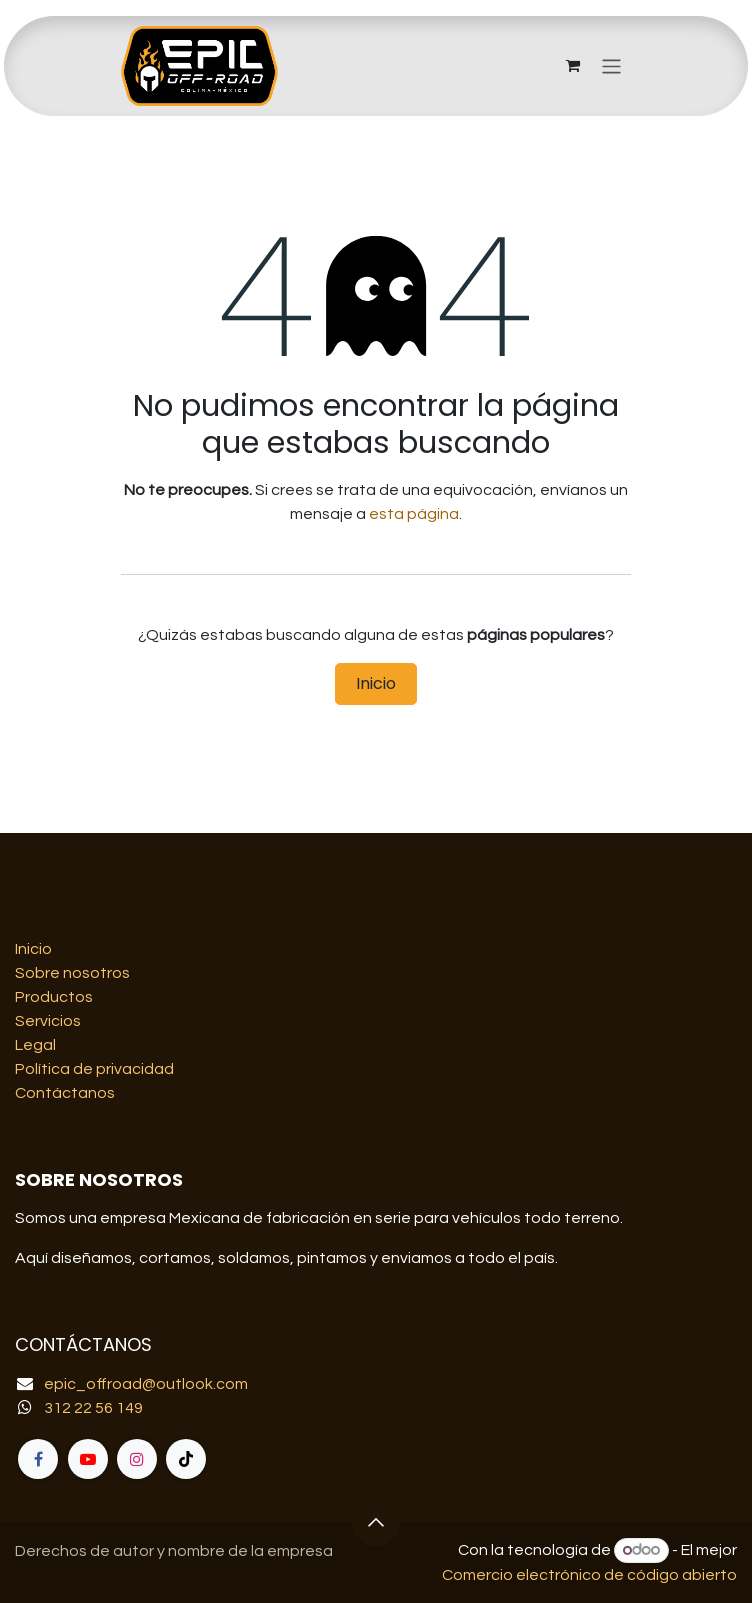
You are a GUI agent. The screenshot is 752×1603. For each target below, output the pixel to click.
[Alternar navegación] (611, 65)
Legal (35, 1045)
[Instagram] (137, 1459)
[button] (376, 1522)
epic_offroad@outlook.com (146, 1384)
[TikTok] (186, 1459)
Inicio (376, 683)
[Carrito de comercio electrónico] (573, 66)
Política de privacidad (94, 1069)
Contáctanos (65, 1093)
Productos (54, 997)
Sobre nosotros (72, 973)
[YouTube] (88, 1459)
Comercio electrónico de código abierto (589, 1575)
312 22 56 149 (93, 1408)
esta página (414, 514)
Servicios (48, 1021)
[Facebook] (38, 1459)
